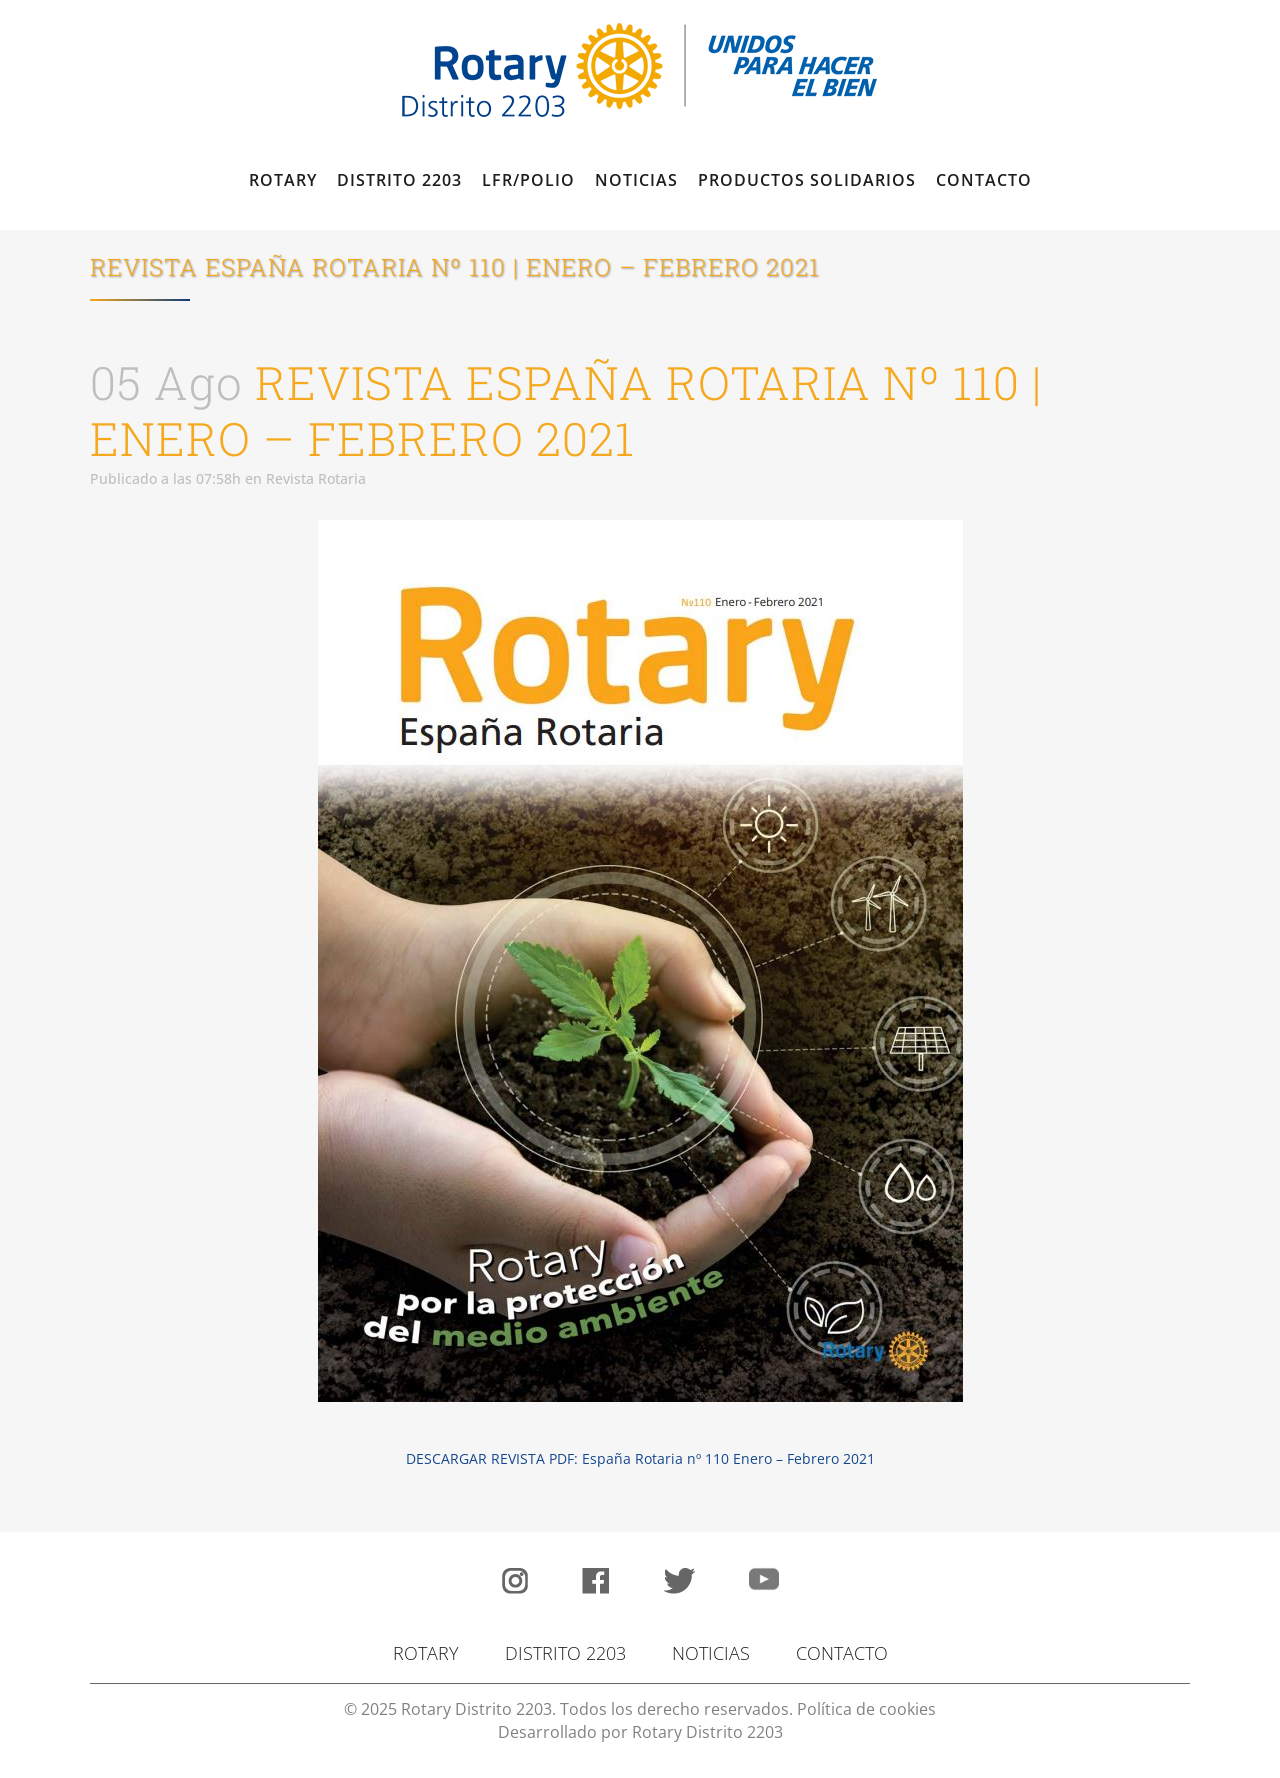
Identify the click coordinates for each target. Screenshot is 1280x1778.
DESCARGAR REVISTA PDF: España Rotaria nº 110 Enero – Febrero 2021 (640, 1458)
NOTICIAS (711, 1653)
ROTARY (426, 1653)
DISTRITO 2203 (565, 1653)
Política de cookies (866, 1709)
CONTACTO (842, 1653)
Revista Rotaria (316, 478)
